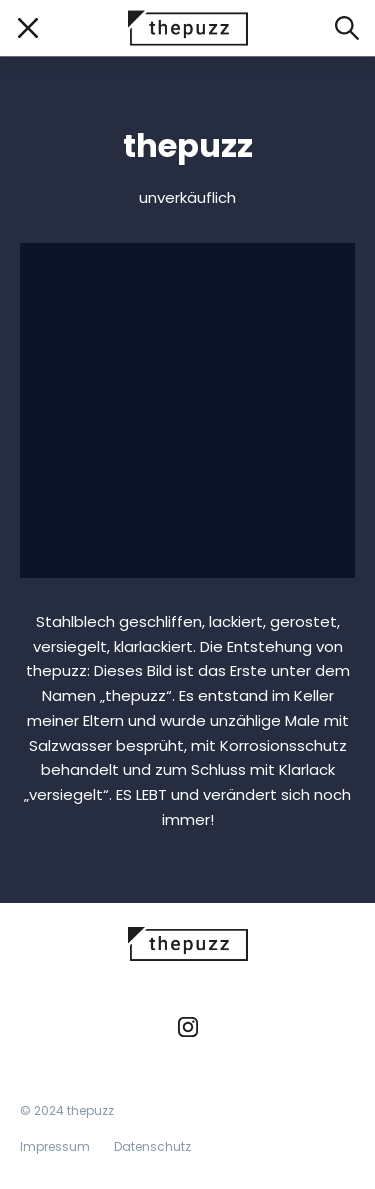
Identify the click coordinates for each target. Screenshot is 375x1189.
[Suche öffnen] (347, 28)
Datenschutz (152, 1146)
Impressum (55, 1146)
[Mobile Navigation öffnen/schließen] (28, 28)
